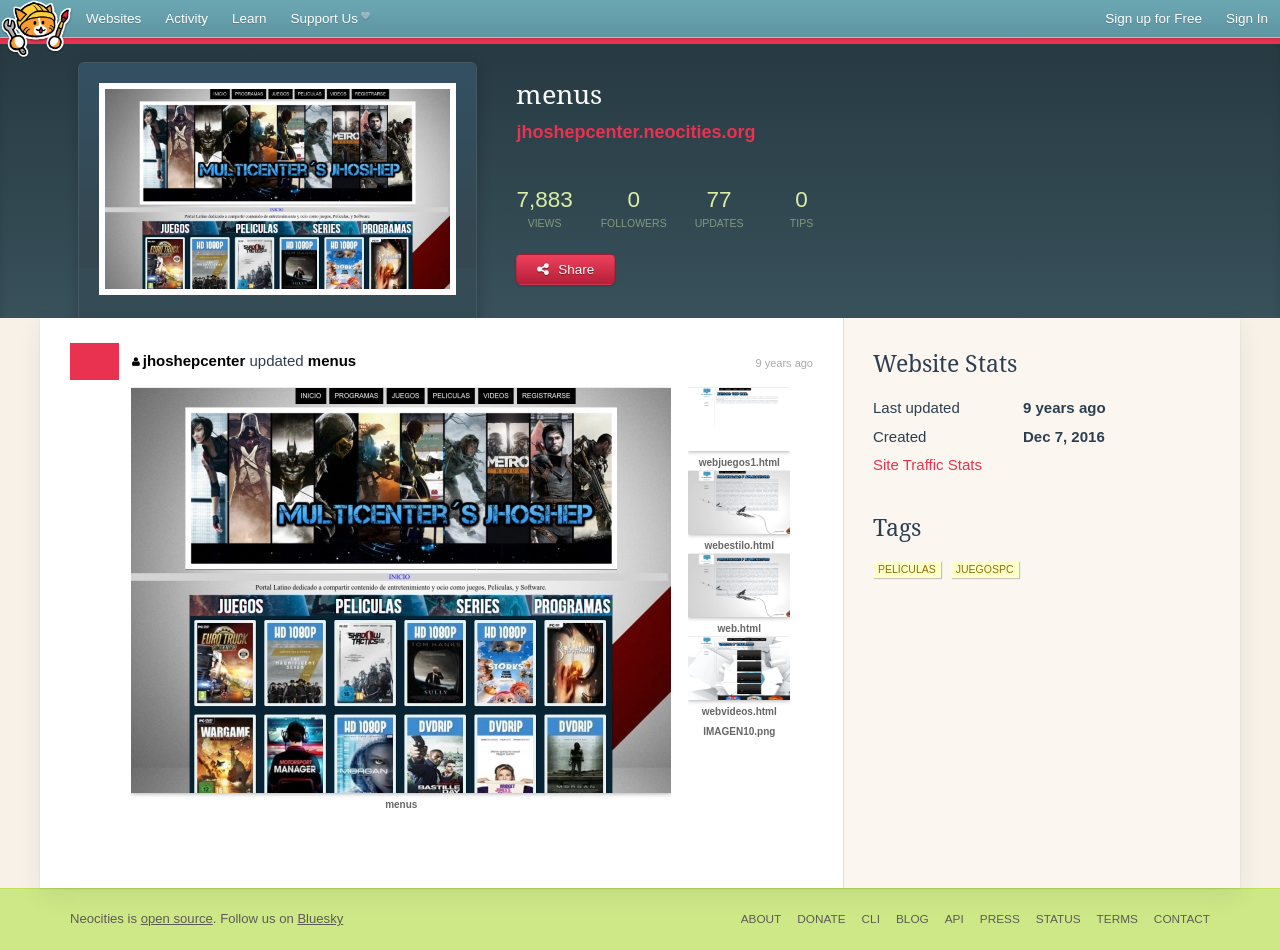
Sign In (1247, 18)
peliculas (907, 569)
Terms (1117, 919)
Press (1000, 919)
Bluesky (320, 918)
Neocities (97, 918)
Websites (113, 18)
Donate (821, 919)
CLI (871, 919)
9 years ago (784, 363)
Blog (912, 919)
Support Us (330, 19)
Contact (1182, 919)
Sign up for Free (1153, 18)
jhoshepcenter (188, 360)
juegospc (985, 569)
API (954, 919)
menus (332, 360)
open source (177, 918)
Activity (186, 18)
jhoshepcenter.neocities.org (635, 132)
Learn (249, 18)
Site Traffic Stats (927, 464)
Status (1058, 919)
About (761, 919)
